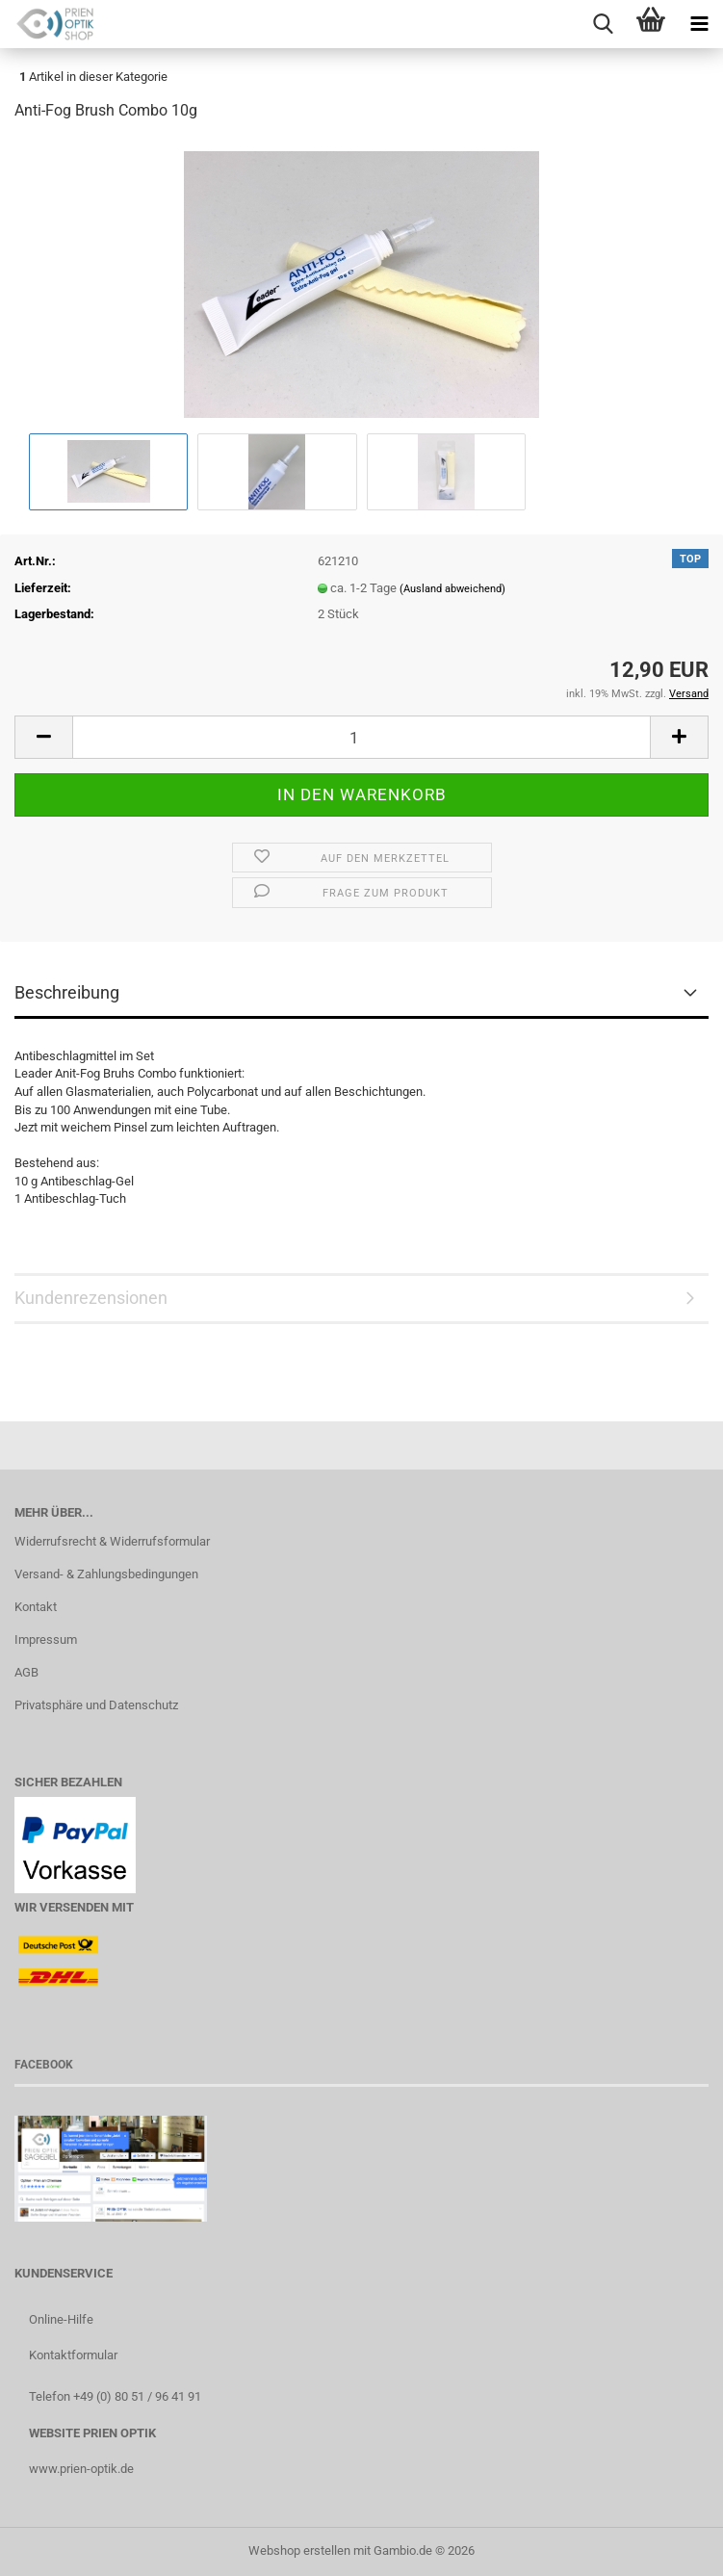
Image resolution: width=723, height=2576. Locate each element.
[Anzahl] (361, 737)
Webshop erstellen (299, 2550)
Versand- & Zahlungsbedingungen (106, 1574)
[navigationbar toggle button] (699, 24)
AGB (26, 1672)
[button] (43, 737)
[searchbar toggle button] (603, 24)
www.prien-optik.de (81, 2468)
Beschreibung (66, 992)
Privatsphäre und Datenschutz (96, 1705)
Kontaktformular (73, 2355)
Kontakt (35, 1607)
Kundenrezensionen (91, 1298)
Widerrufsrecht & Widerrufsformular (112, 1541)
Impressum (45, 1639)
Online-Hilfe (61, 2319)
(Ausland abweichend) (452, 589)
